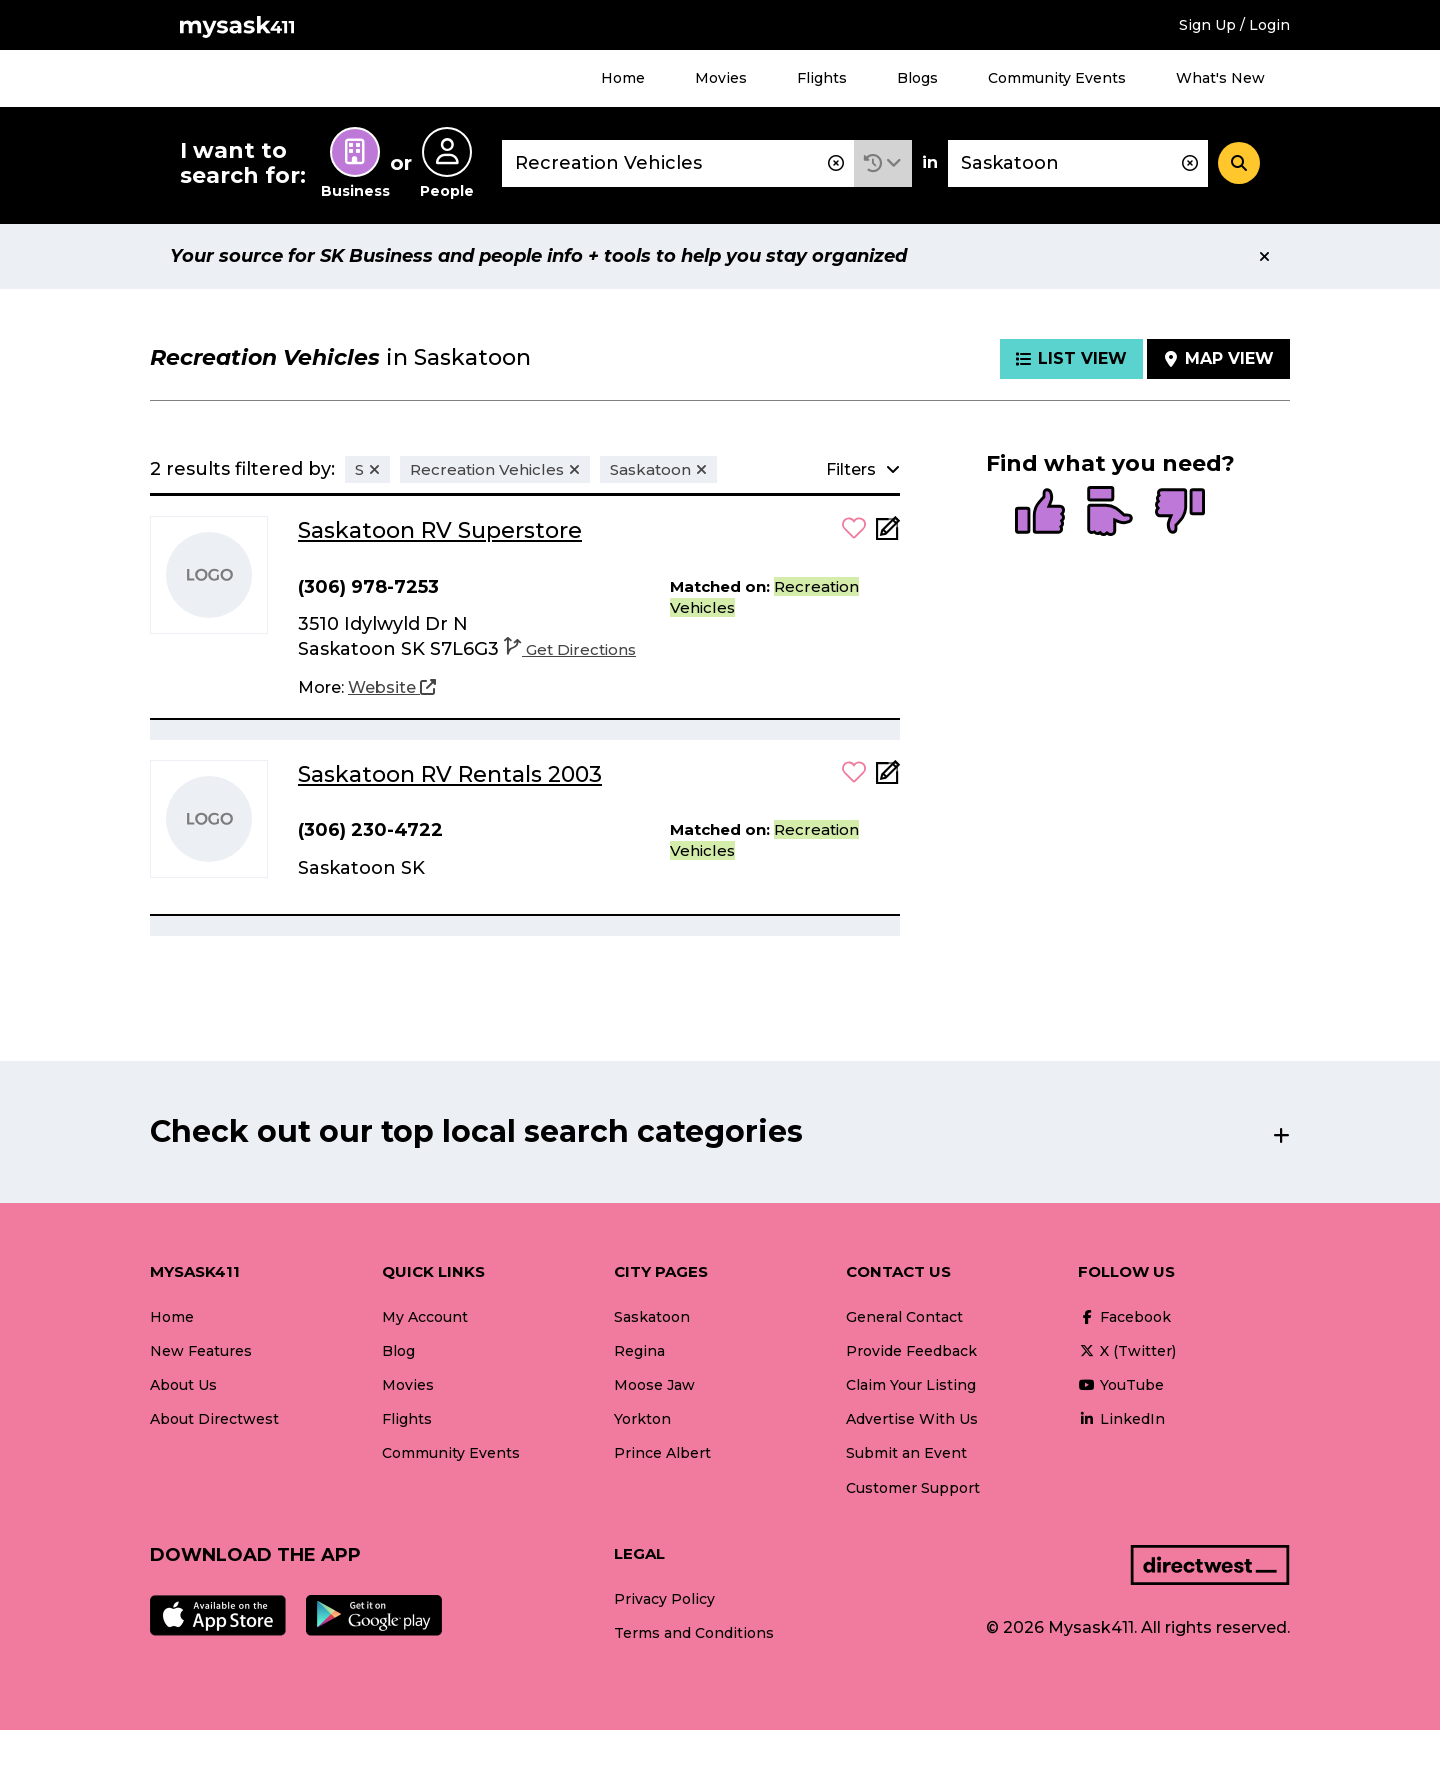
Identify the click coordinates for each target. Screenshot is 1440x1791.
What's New (1220, 78)
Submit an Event (906, 1453)
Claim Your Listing (911, 1385)
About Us (183, 1385)
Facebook (1124, 1317)
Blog (398, 1351)
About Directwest (214, 1419)
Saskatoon (652, 1317)
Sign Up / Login (1234, 25)
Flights (822, 78)
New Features (201, 1351)
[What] (678, 163)
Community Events (1057, 78)
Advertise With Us (912, 1419)
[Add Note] (888, 534)
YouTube (1121, 1385)
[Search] (1239, 163)
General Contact (904, 1317)
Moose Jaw (654, 1385)
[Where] (1078, 163)
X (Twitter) (1127, 1351)
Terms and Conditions (694, 1633)
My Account (425, 1317)
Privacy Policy (664, 1599)
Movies (721, 78)
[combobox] (678, 163)
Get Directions (570, 649)
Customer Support (913, 1488)
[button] (883, 163)
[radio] (1040, 513)
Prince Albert (662, 1453)
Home (623, 78)
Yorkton (642, 1419)
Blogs (917, 78)
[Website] (392, 688)
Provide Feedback (911, 1351)
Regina (639, 1351)
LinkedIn (1121, 1419)
